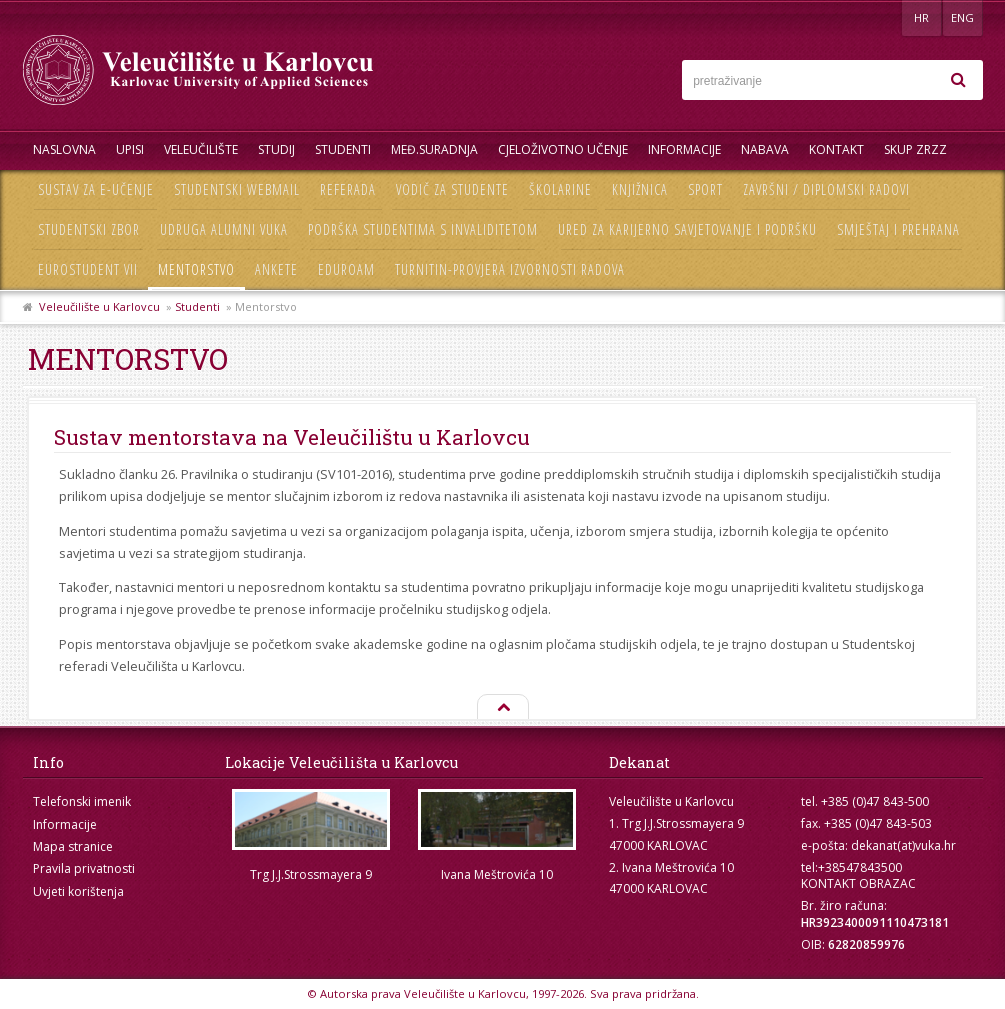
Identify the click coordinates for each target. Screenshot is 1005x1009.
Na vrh (502, 708)
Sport (705, 189)
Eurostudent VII (88, 269)
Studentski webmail (237, 189)
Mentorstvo (196, 269)
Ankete (276, 269)
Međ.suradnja (434, 149)
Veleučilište (201, 149)
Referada (348, 189)
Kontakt (836, 149)
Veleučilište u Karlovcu (99, 306)
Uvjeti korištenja (78, 891)
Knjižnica (640, 189)
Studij (276, 149)
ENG (962, 17)
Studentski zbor (89, 229)
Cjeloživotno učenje (563, 149)
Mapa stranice (73, 846)
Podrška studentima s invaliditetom (423, 229)
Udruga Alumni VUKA (224, 229)
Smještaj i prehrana (898, 229)
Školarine (560, 189)
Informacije (684, 149)
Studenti (343, 149)
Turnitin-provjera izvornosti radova (510, 269)
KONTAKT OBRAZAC (858, 883)
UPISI (130, 149)
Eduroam (346, 269)
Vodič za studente (452, 189)
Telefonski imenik (82, 801)
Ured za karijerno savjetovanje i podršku (687, 229)
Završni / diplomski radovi (826, 189)
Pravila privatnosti (84, 868)
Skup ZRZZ (915, 149)
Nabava (765, 149)
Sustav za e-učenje (96, 189)
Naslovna (64, 149)
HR (921, 17)
